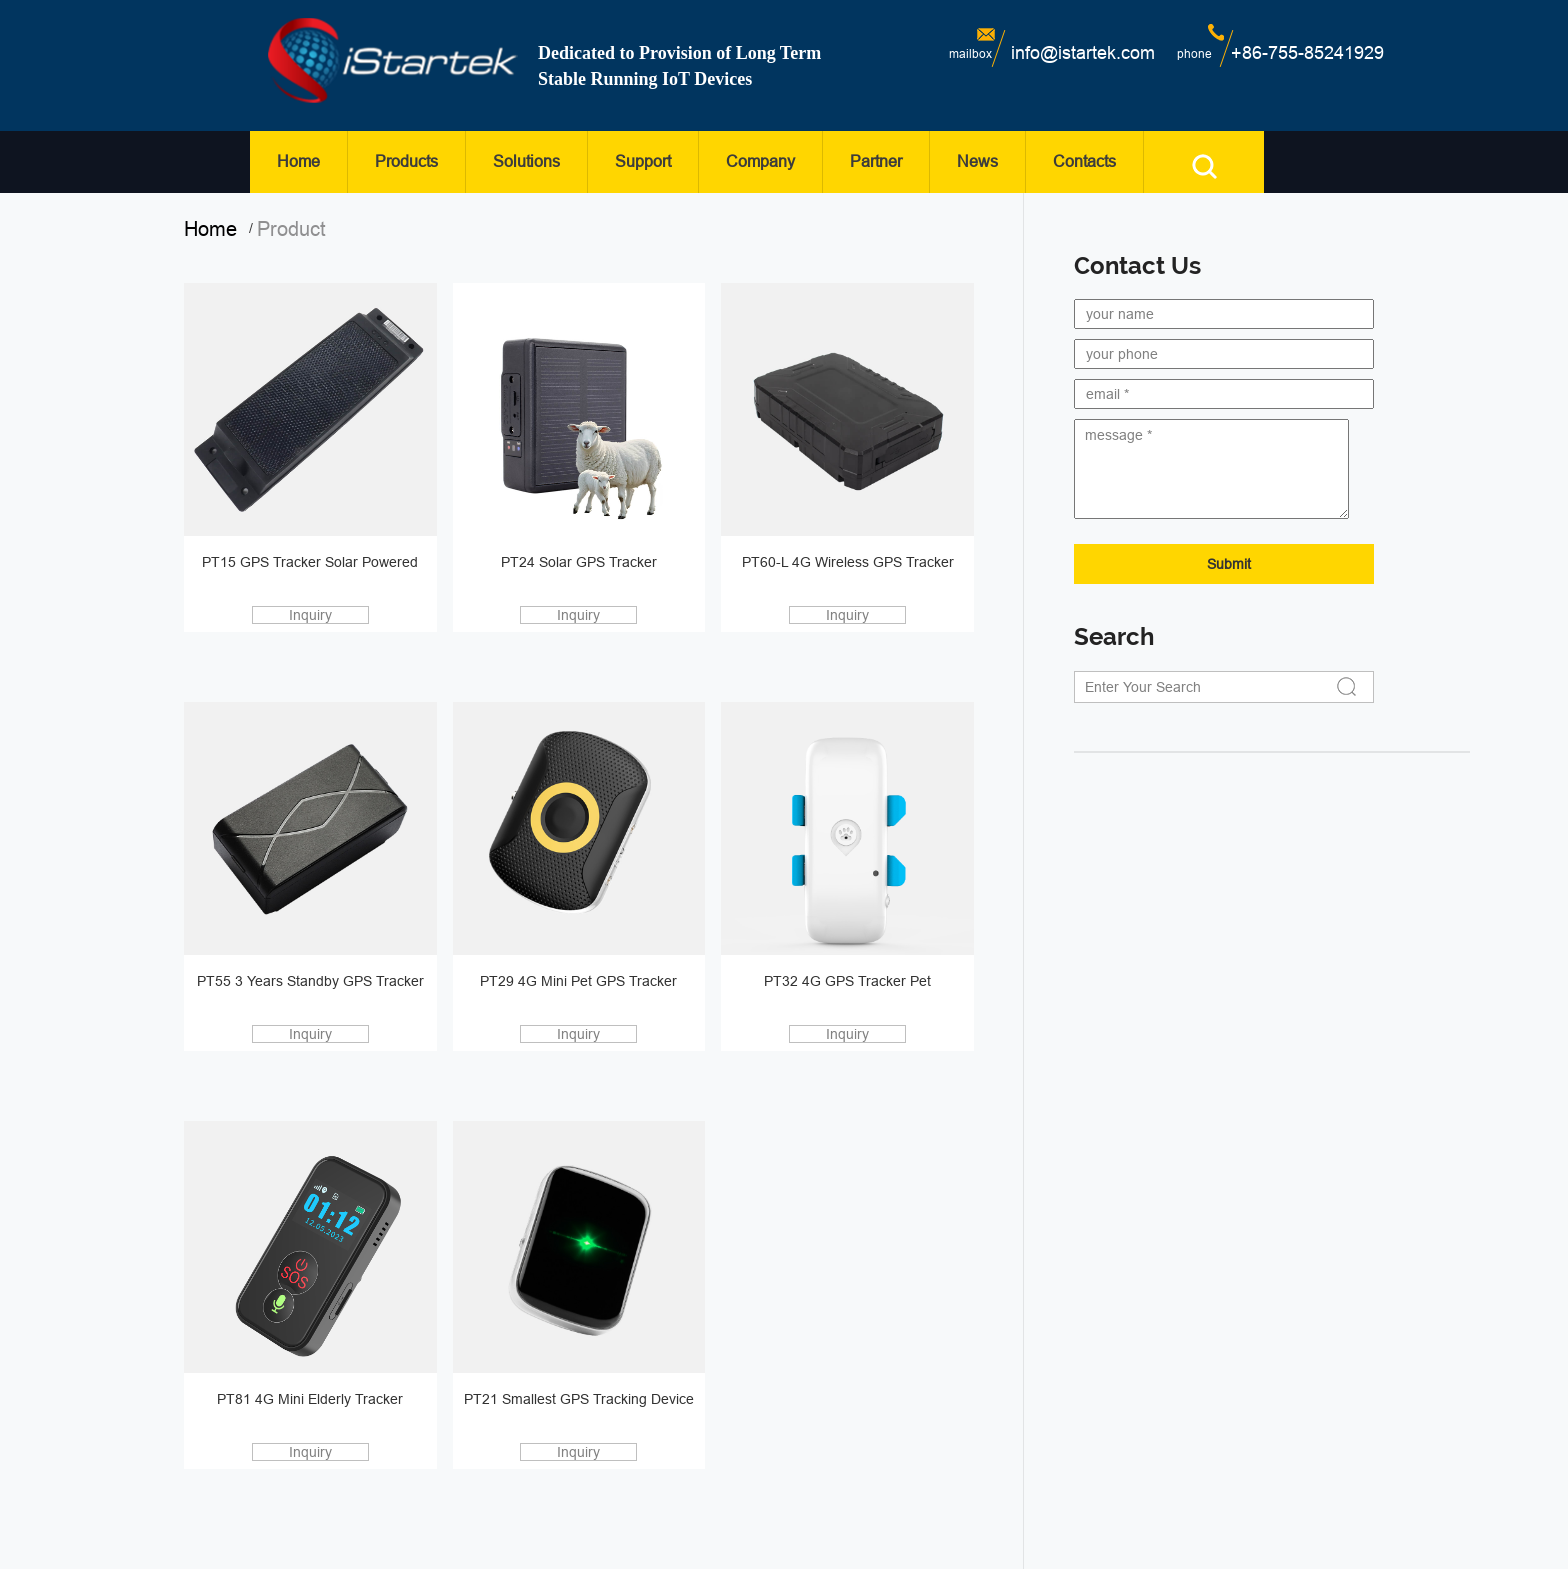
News (977, 161)
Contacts (1084, 161)
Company (760, 161)
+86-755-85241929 (1307, 53)
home (216, 229)
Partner (876, 161)
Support (643, 161)
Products (406, 161)
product (291, 229)
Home (298, 161)
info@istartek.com (1083, 53)
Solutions (526, 161)
